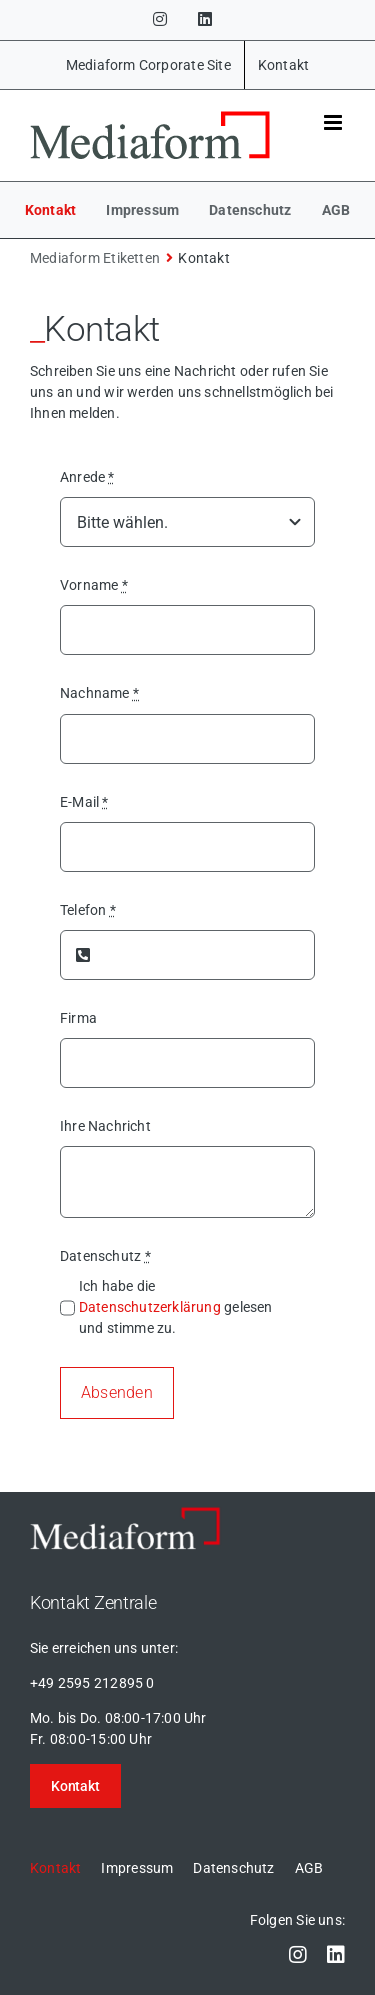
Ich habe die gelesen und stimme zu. (176, 1307)
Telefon (88, 910)
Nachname (99, 693)
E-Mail (84, 802)
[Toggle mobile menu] (334, 122)
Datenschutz (105, 1256)
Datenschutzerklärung (150, 1307)
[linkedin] (336, 1955)
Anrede (87, 477)
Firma (78, 1018)
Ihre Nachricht (105, 1126)
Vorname (94, 585)
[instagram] (298, 1955)
